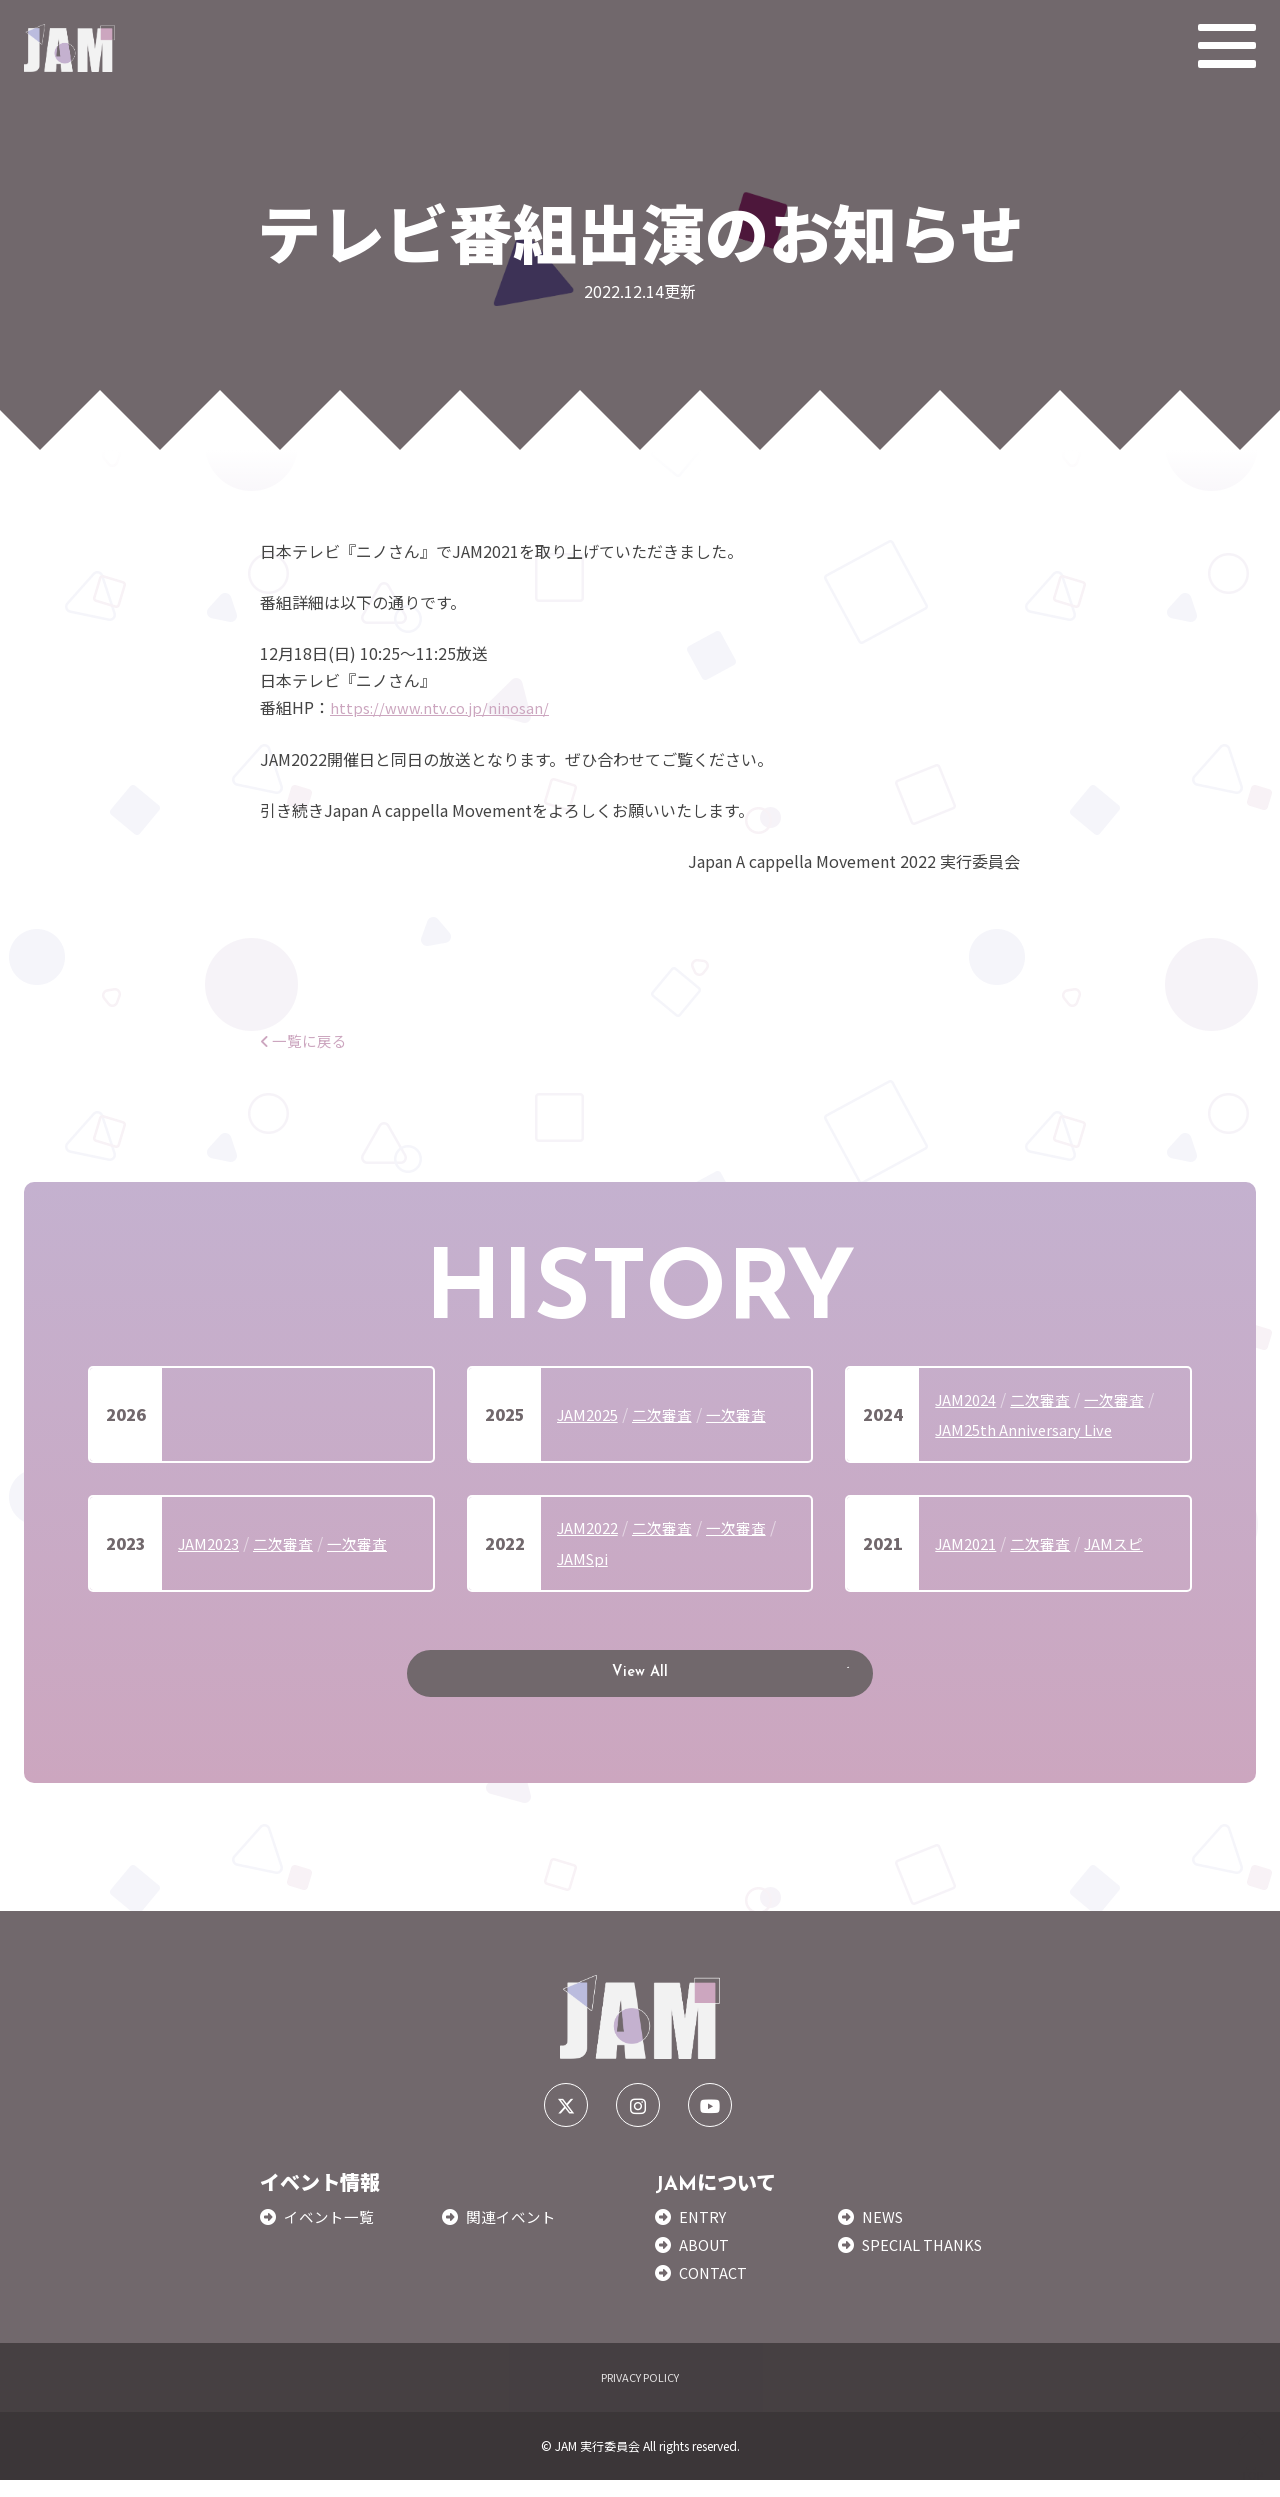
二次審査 (670, 1414)
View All (640, 1682)
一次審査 (748, 1414)
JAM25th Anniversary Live (1029, 1429)
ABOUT (706, 2261)
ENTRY (704, 2233)
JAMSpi (585, 1558)
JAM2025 (590, 1414)
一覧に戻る (307, 1040)
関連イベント (514, 2233)
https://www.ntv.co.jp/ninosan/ (445, 707)
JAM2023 (211, 1543)
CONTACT (715, 2289)
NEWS (884, 2233)
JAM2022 (590, 1527)
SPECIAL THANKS (927, 2261)
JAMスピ (1125, 1543)
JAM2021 (968, 1543)
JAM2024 (968, 1399)
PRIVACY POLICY (640, 2393)
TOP (1251, 2455)
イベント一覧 (332, 2233)
